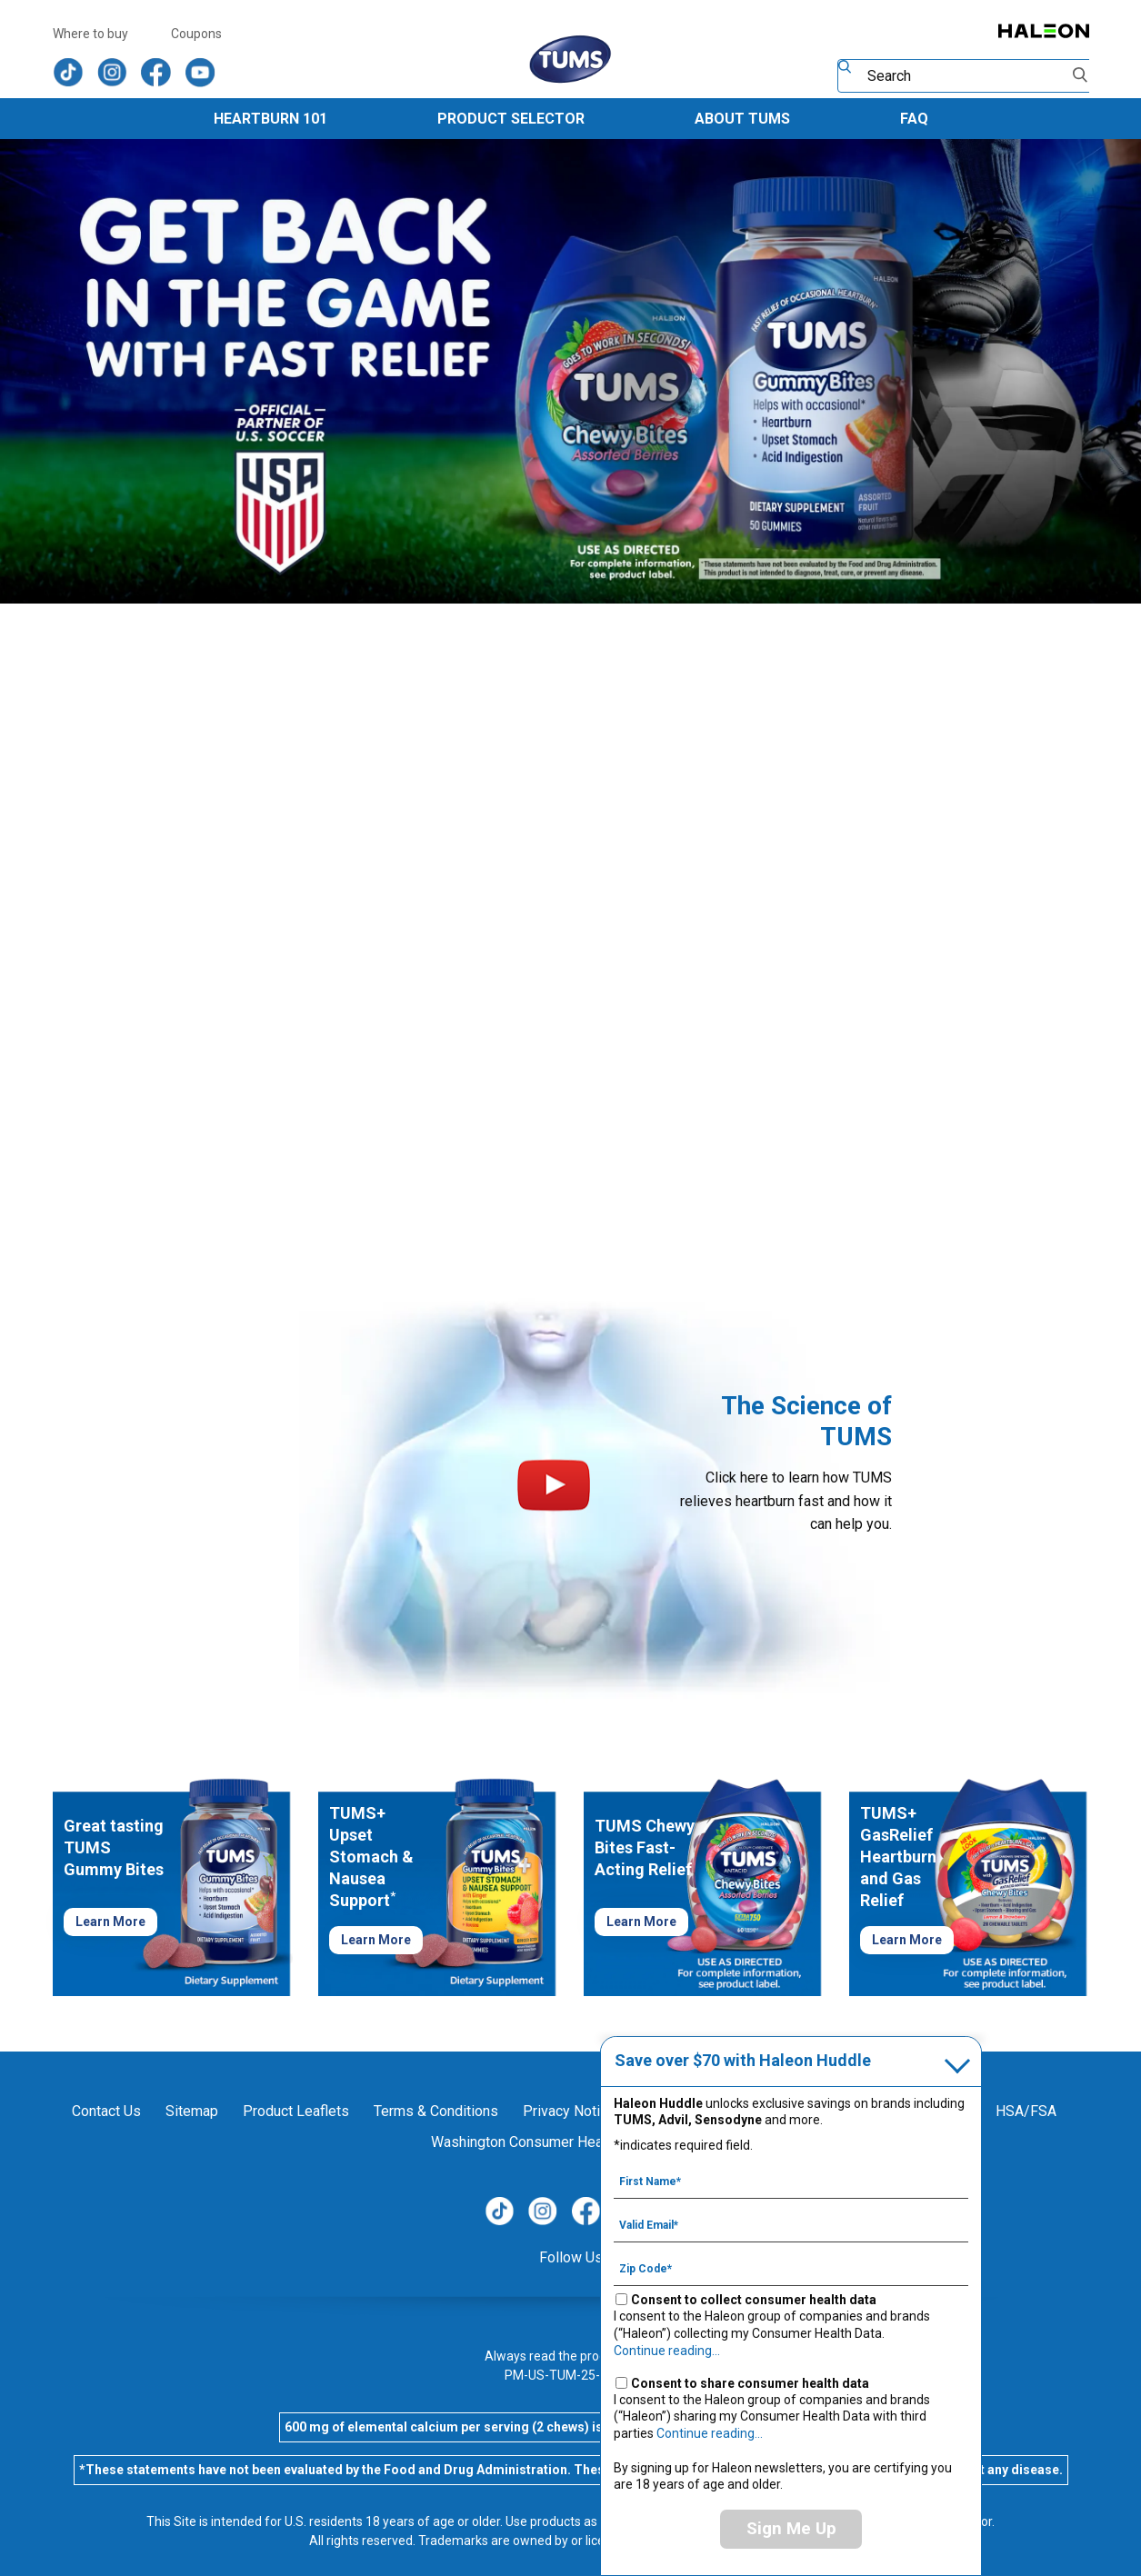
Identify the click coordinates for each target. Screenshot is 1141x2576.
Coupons (196, 33)
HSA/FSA (1026, 2111)
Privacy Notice (569, 2111)
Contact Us (106, 2111)
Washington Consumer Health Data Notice (563, 2142)
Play (553, 1485)
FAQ (914, 118)
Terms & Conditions (436, 2111)
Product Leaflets (296, 2111)
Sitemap (191, 2111)
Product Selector (511, 118)
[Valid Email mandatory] (791, 2224)
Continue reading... (667, 2350)
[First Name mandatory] (791, 2180)
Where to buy (90, 33)
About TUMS (742, 118)
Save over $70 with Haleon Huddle (743, 2060)
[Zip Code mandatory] (791, 2268)
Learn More (110, 1921)
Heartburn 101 (270, 118)
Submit (1081, 75)
